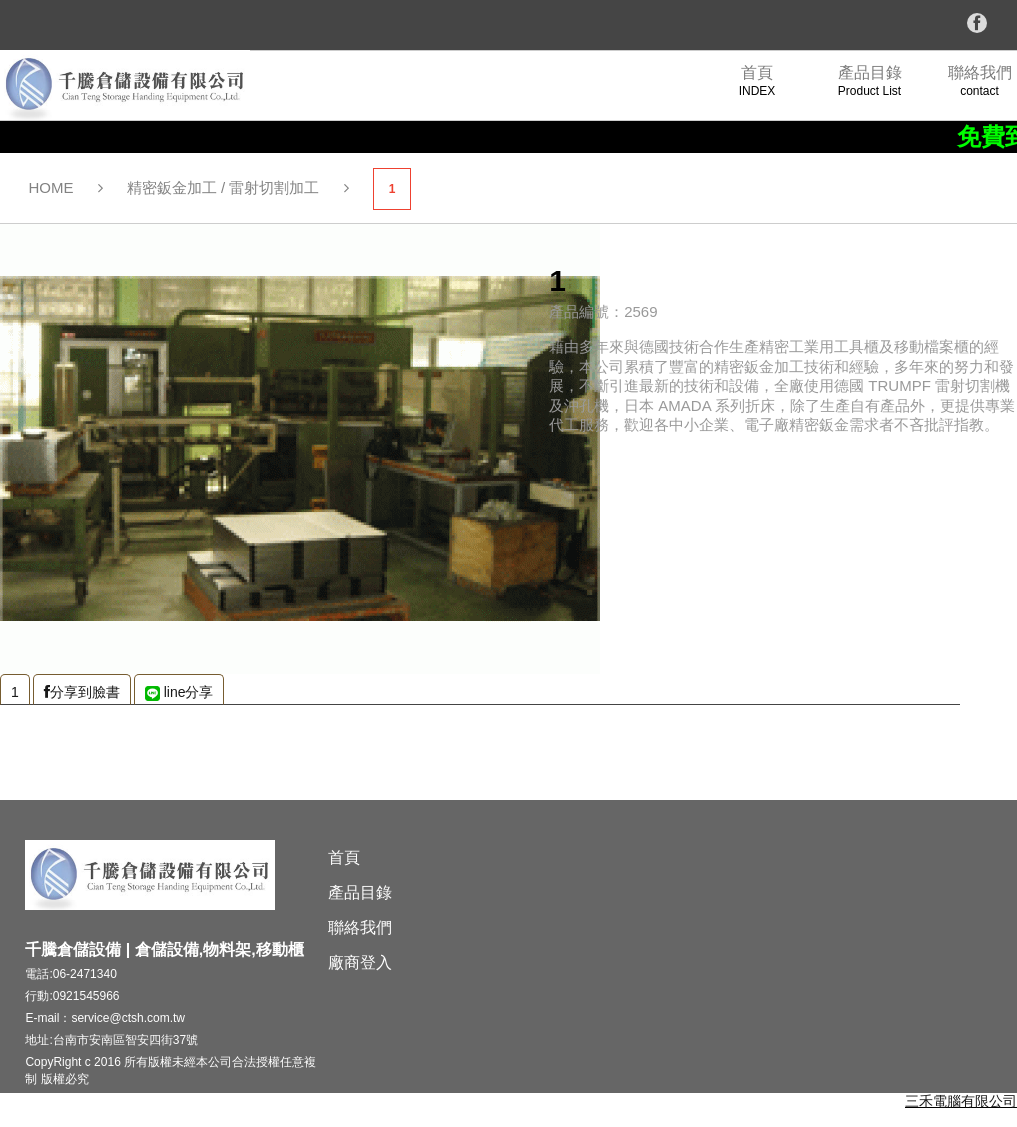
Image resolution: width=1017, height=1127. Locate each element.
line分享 (179, 692)
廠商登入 (360, 962)
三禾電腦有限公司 (961, 1101)
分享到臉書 (82, 692)
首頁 (344, 857)
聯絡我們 (360, 927)
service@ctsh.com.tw (128, 1018)
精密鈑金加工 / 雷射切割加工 (223, 187)
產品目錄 (360, 892)
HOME (51, 187)
